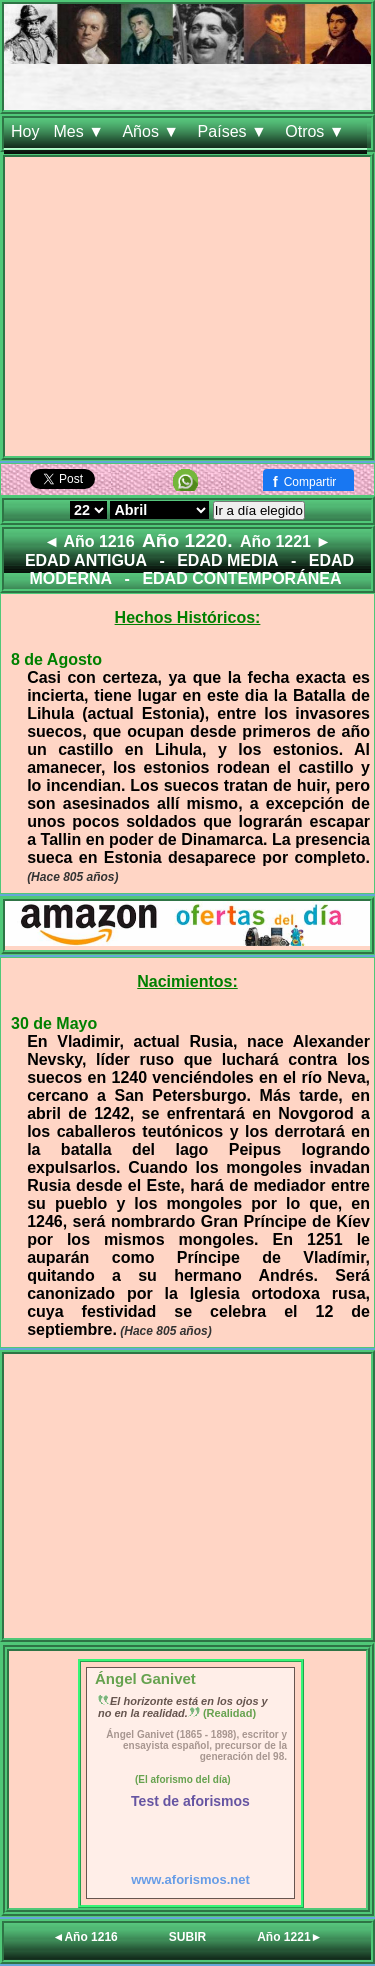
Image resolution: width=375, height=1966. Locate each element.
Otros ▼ (317, 131)
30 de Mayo (54, 1023)
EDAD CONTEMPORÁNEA (241, 578)
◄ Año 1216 (89, 541)
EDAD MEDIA (227, 560)
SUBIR (187, 1937)
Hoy (25, 131)
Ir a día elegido (259, 510)
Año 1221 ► (285, 541)
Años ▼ (152, 131)
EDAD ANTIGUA (86, 560)
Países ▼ (235, 131)
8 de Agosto (56, 659)
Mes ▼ (80, 131)
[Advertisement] (187, 310)
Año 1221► (289, 1937)
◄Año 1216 (85, 1937)
